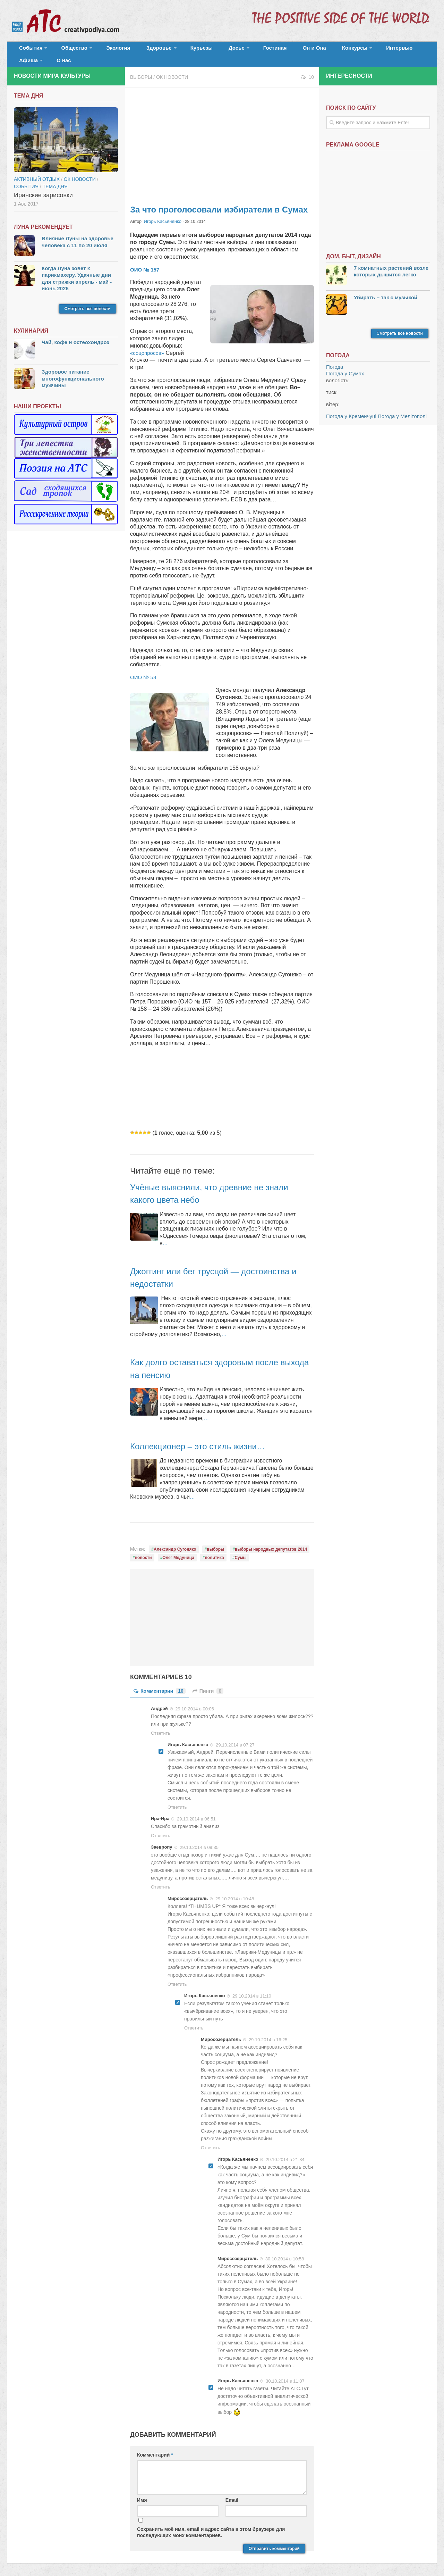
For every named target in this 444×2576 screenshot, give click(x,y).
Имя (142, 2491)
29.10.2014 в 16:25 (268, 2031)
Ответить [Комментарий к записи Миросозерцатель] (177, 1975)
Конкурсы (309, 50)
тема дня (55, 179)
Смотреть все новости (88, 301)
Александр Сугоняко (175, 1541)
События (28, 50)
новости (143, 1549)
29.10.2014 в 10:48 (234, 1890)
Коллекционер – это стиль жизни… (209, 1438)
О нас (411, 50)
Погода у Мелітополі (402, 408)
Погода (334, 359)
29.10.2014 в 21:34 (285, 2151)
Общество (67, 50)
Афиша (380, 50)
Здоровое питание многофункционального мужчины (73, 371)
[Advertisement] (222, 135)
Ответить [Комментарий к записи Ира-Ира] (160, 1827)
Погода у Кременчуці (351, 408)
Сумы (240, 1549)
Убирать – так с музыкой (385, 290)
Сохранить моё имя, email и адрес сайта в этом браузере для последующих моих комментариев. (211, 2524)
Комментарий (155, 2446)
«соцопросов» (149, 345)
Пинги (208, 1682)
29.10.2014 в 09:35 (199, 1839)
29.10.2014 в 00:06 (194, 1700)
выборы (215, 1541)
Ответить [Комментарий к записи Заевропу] (160, 1879)
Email (231, 2491)
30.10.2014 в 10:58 (284, 2250)
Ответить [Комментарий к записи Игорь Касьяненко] (177, 1799)
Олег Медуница (178, 1549)
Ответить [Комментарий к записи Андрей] (160, 1724)
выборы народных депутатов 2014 (271, 1541)
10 (307, 69)
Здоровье (141, 50)
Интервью (348, 50)
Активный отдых (37, 171)
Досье (207, 50)
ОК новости (172, 69)
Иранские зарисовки (43, 187)
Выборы (141, 69)
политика (214, 1549)
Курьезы (179, 50)
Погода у (345, 366)
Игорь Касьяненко (161, 213)
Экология (107, 50)
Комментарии (160, 1682)
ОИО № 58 (144, 669)
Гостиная (241, 50)
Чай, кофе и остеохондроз (75, 334)
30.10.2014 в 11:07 (285, 2372)
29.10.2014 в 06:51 (196, 1811)
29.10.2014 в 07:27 (235, 1736)
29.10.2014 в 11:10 (251, 1987)
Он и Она (275, 50)
